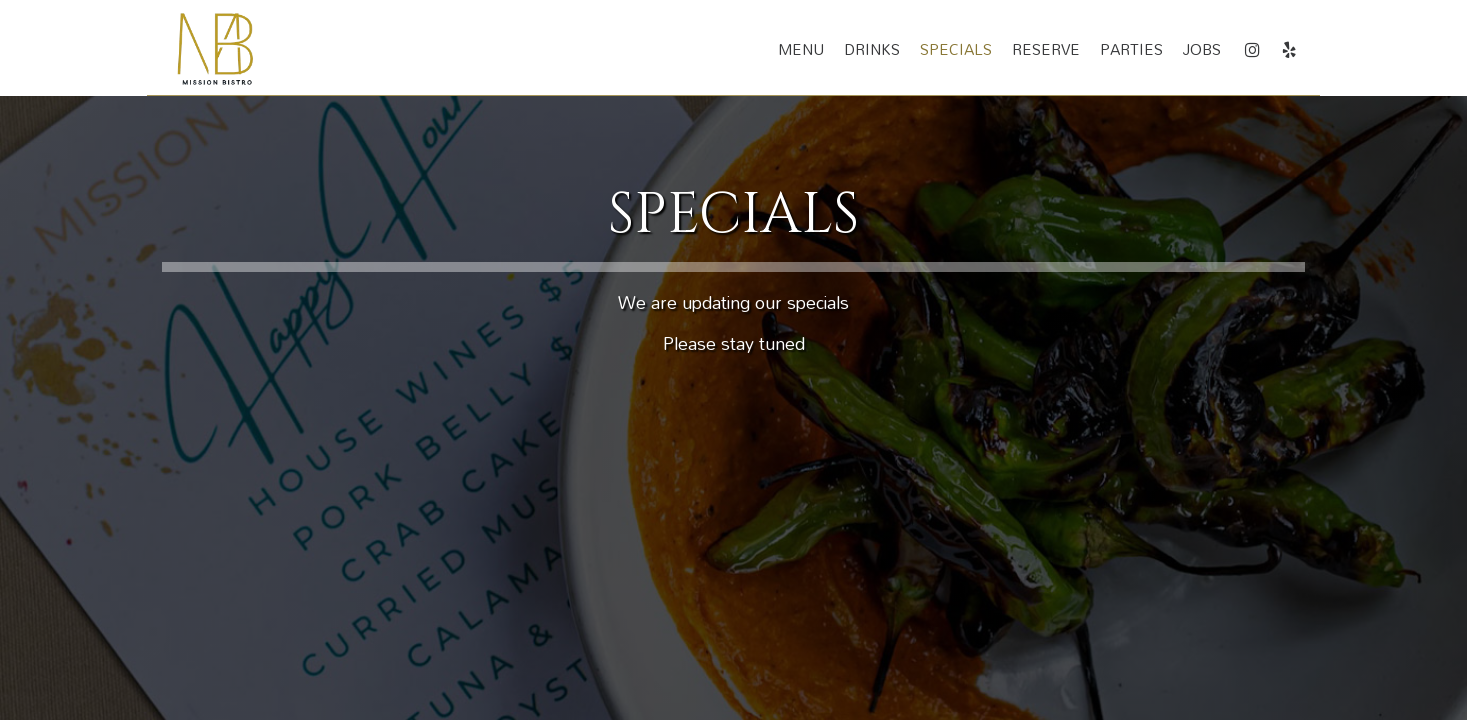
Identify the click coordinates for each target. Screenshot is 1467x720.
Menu (801, 50)
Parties (1131, 50)
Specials (956, 50)
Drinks (872, 50)
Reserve (1046, 50)
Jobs (1202, 50)
